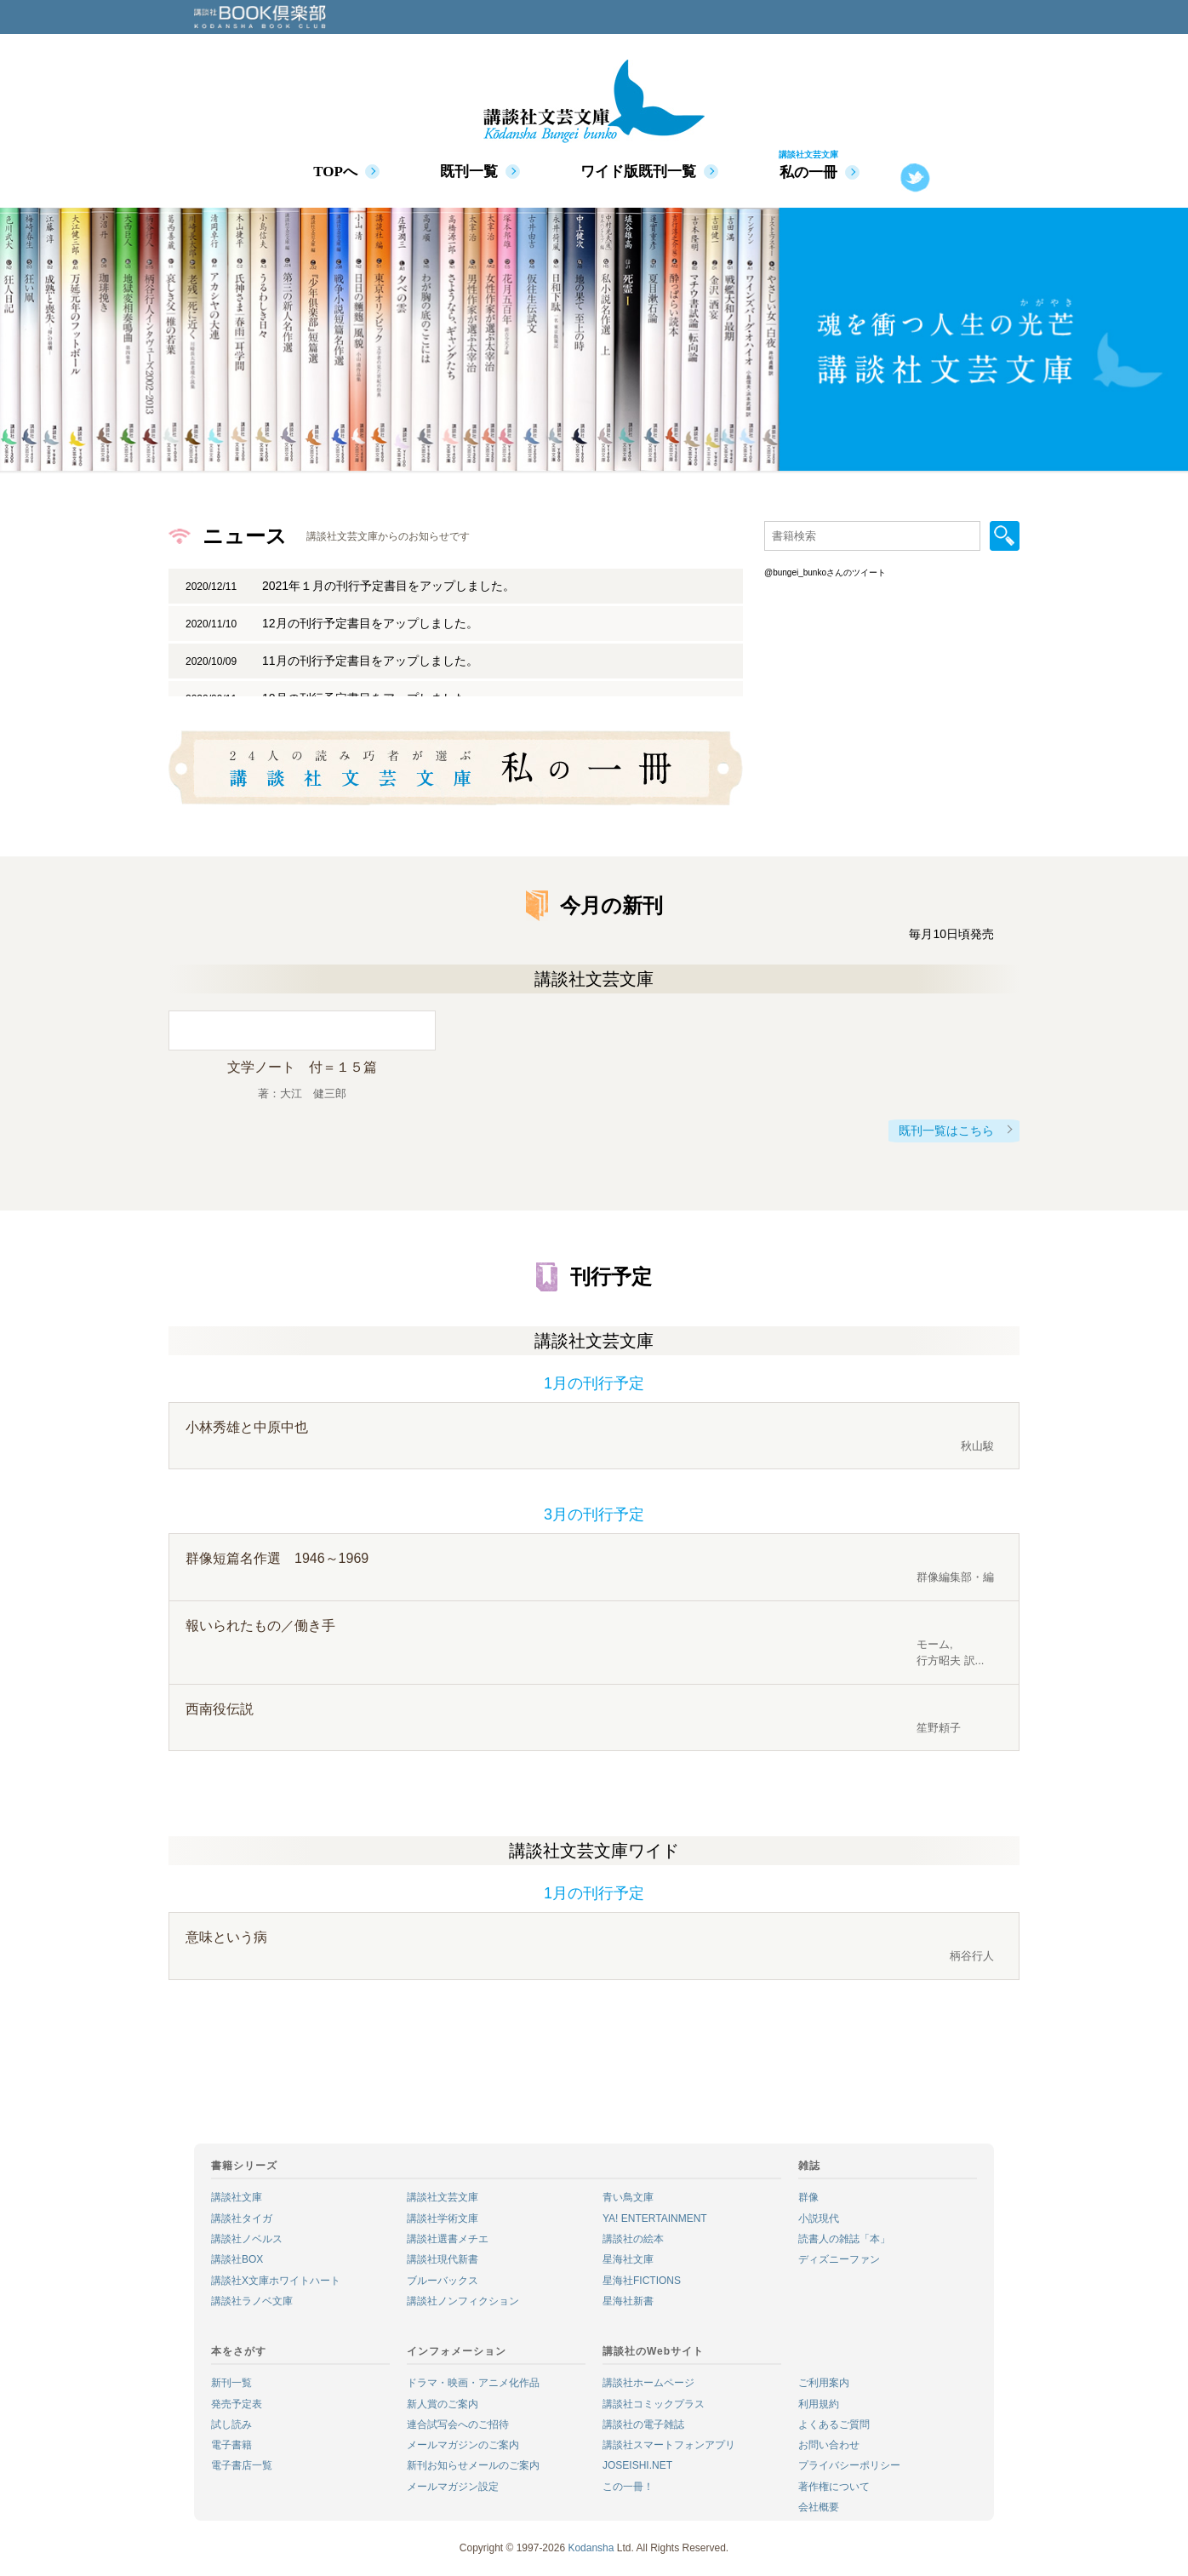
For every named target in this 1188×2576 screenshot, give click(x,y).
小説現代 (818, 2218)
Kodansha (591, 2548)
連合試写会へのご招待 (458, 2424)
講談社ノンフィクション (463, 2301)
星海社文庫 (628, 2259)
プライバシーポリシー (849, 2465)
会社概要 (818, 2507)
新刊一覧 (231, 2383)
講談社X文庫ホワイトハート (275, 2281)
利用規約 (818, 2404)
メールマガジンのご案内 (463, 2445)
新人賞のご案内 (442, 2404)
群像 (808, 2197)
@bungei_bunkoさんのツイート (825, 572)
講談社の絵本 (633, 2239)
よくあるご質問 (834, 2424)
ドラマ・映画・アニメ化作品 (473, 2383)
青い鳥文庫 (628, 2197)
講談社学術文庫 (442, 2218)
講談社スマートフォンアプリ (669, 2445)
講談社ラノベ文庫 (252, 2301)
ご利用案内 (823, 2383)
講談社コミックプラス (654, 2404)
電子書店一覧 (241, 2465)
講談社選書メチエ (447, 2239)
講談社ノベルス (247, 2239)
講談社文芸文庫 (442, 2197)
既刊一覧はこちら (946, 1130)
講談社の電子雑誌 (643, 2424)
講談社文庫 (236, 2197)
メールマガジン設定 (453, 2487)
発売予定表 (236, 2404)
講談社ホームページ (648, 2383)
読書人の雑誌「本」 (844, 2239)
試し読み (231, 2424)
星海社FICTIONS (642, 2281)
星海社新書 (628, 2301)
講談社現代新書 (442, 2259)
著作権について (834, 2487)
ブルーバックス (442, 2281)
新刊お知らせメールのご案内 (473, 2465)
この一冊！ (628, 2487)
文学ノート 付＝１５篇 (302, 1067)
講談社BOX (237, 2259)
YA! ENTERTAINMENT (655, 2218)
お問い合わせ (829, 2445)
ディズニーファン (839, 2259)
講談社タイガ (241, 2218)
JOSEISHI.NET (637, 2465)
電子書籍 (231, 2445)
